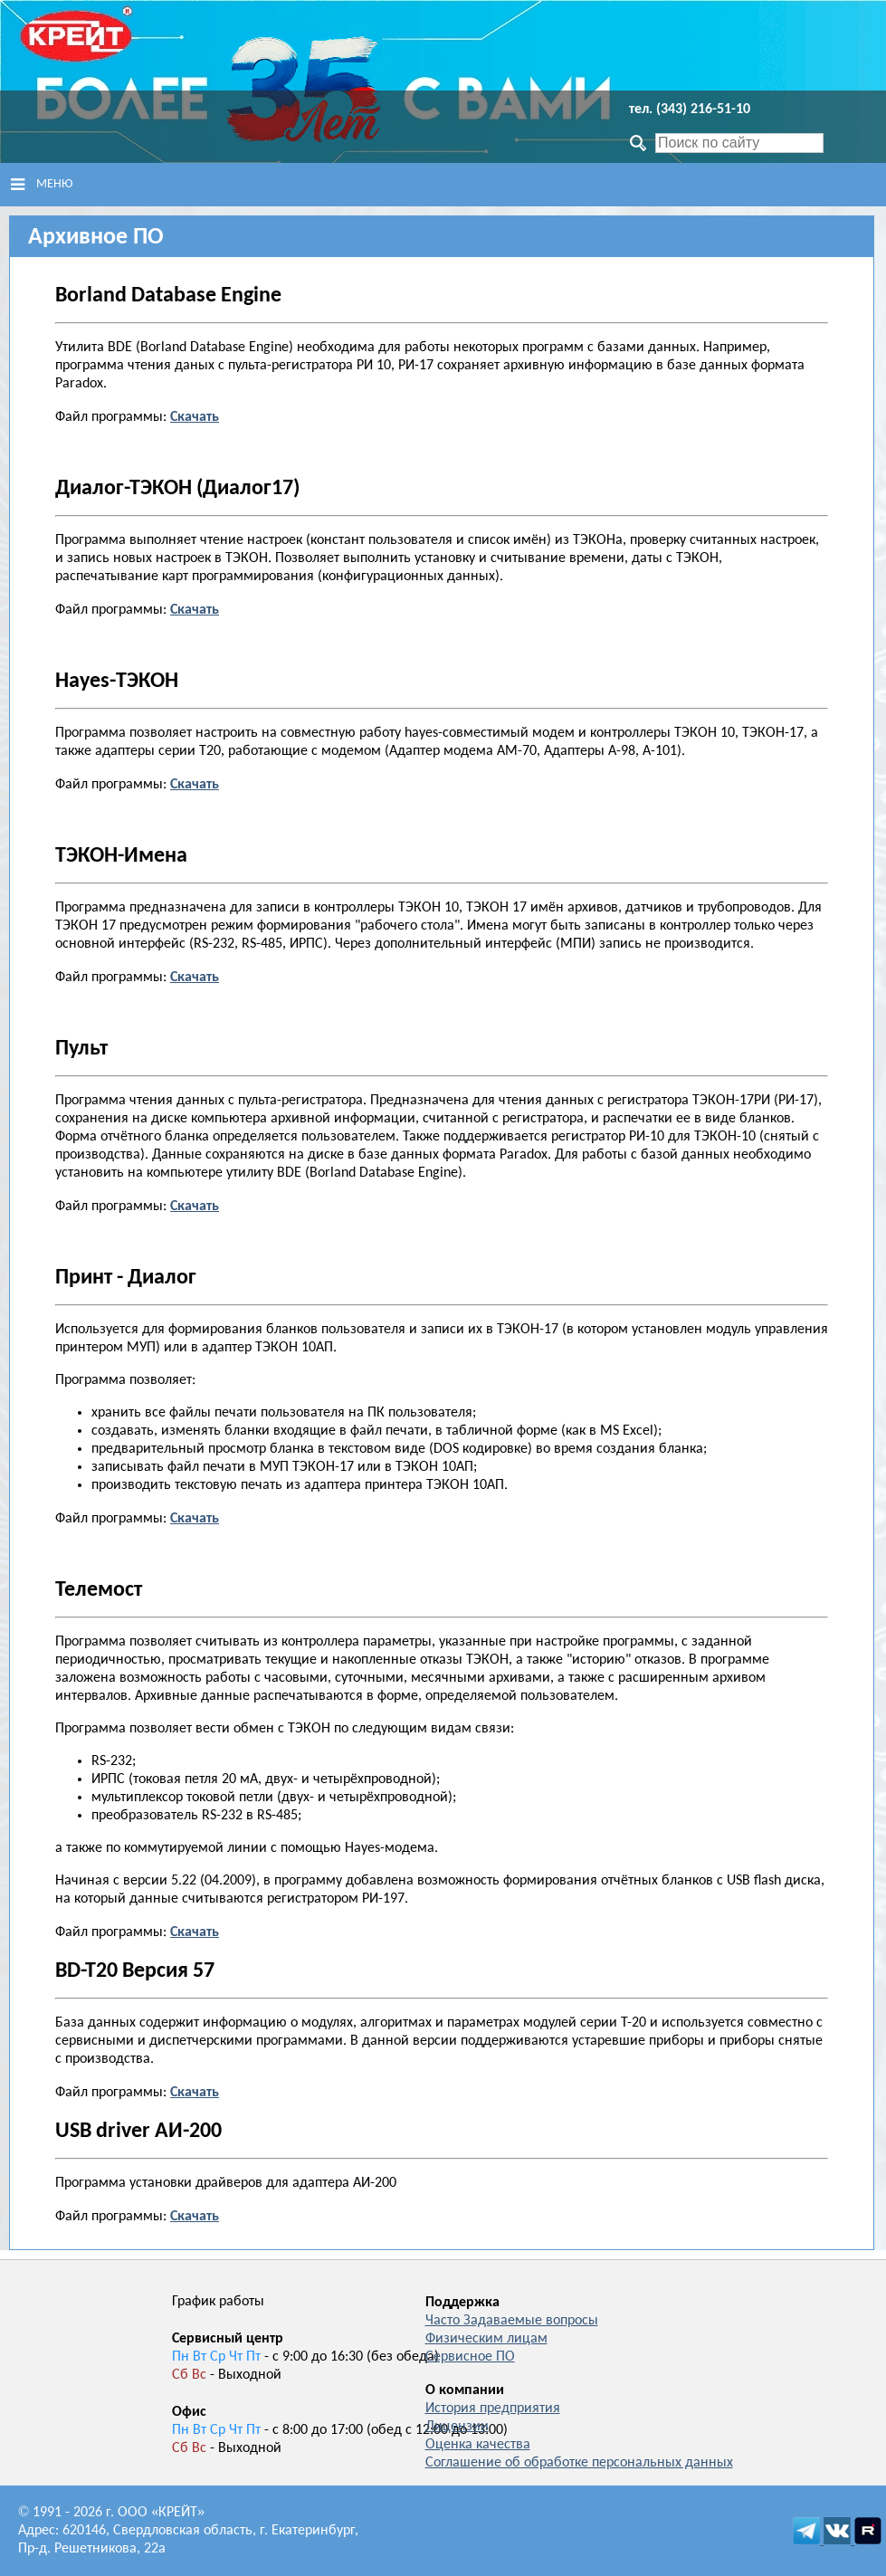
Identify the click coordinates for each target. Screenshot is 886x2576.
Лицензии (457, 2426)
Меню (41, 185)
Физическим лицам (486, 2339)
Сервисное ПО (470, 2357)
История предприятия (492, 2408)
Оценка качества (477, 2445)
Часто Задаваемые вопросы (511, 2321)
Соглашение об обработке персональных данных (579, 2463)
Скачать (194, 2091)
